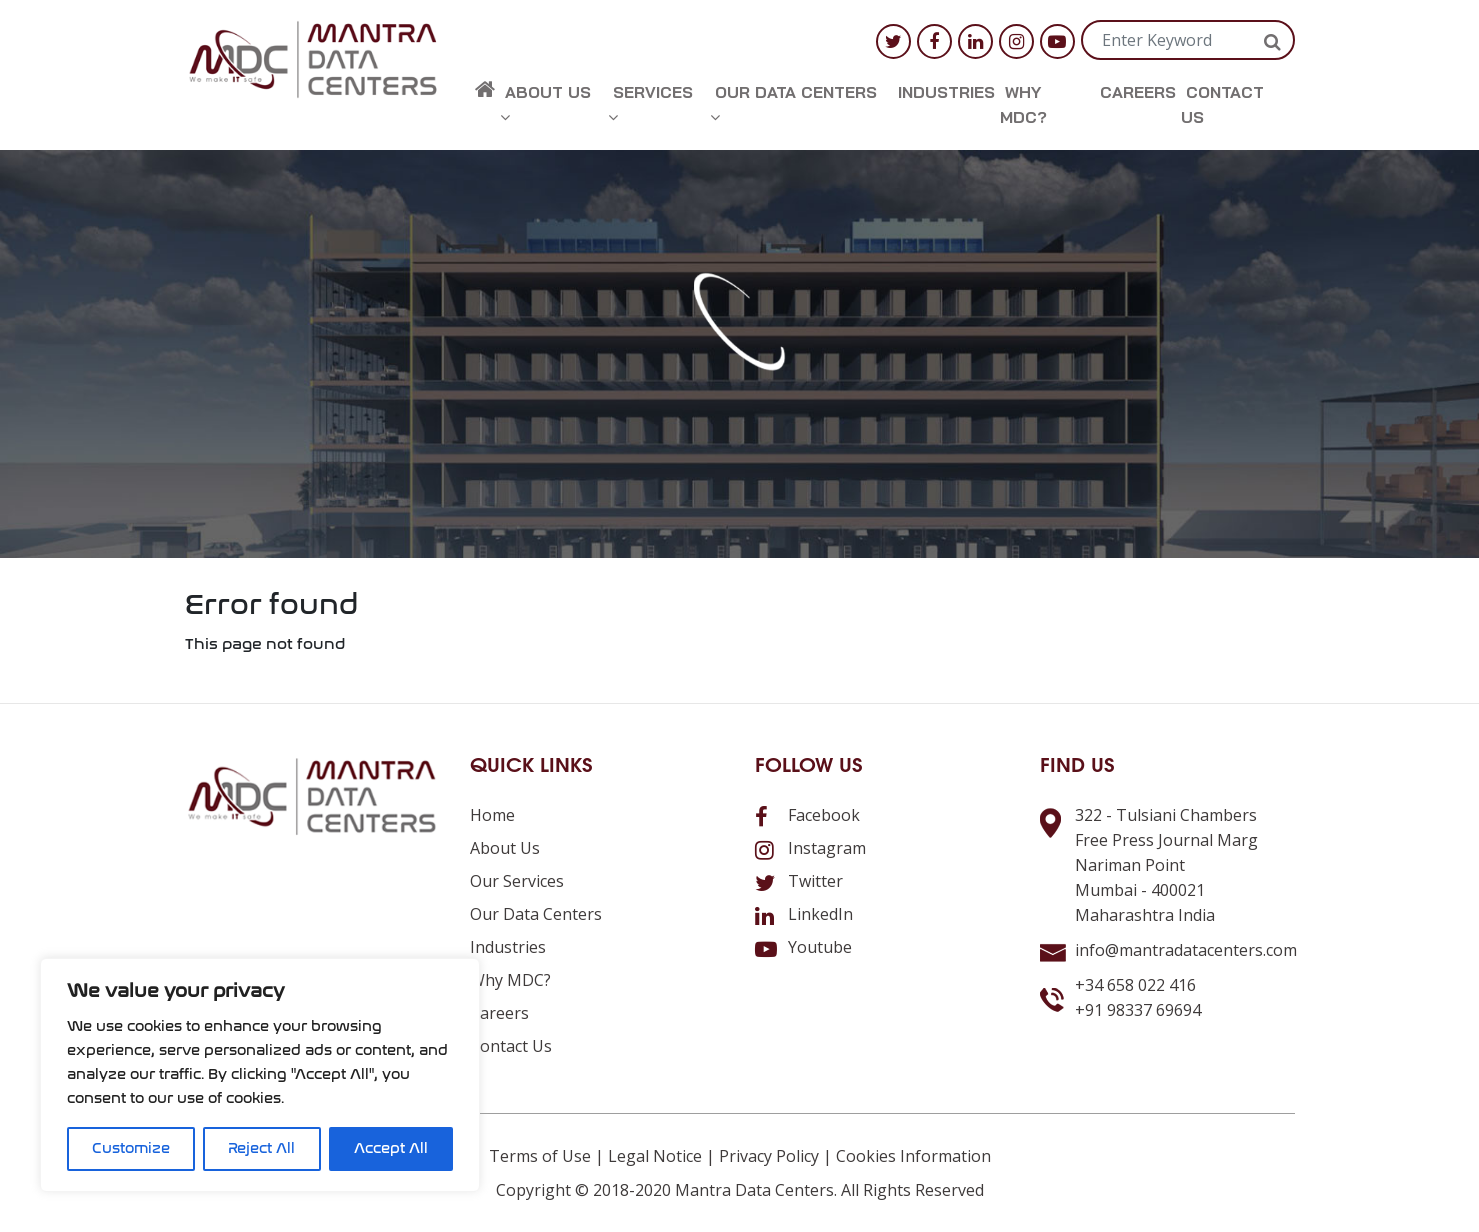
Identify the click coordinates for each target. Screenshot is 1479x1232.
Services (650, 103)
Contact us (1222, 104)
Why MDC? (1023, 104)
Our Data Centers (793, 103)
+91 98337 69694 (1138, 1010)
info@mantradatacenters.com (1186, 950)
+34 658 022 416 (1135, 985)
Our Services (517, 881)
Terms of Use (540, 1156)
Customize (131, 1148)
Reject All (261, 1148)
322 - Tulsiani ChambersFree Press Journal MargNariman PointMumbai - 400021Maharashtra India (1166, 865)
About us (545, 103)
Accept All (391, 1148)
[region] (260, 1075)
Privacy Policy (769, 1156)
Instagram (810, 848)
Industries (946, 92)
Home (492, 815)
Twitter (799, 881)
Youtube (803, 947)
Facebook (807, 815)
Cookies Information (913, 1156)
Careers (1138, 92)
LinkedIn (804, 914)
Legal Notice (655, 1156)
